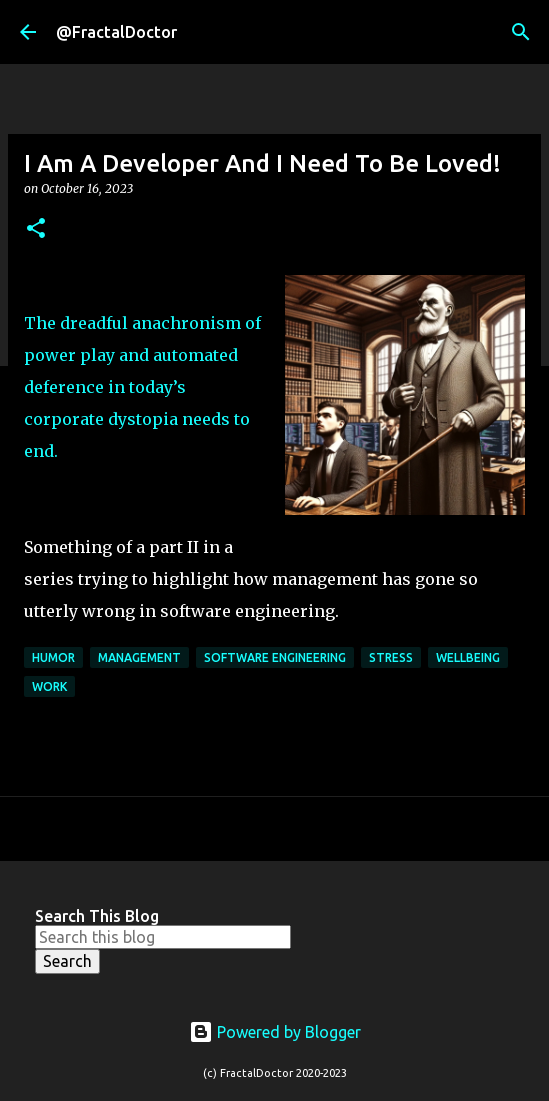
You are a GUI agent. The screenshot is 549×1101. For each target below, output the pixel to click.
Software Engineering (275, 657)
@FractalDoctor (116, 32)
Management (139, 657)
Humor (53, 657)
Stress (391, 657)
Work (49, 686)
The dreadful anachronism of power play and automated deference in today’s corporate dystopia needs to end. (142, 387)
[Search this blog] (163, 937)
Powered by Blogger (275, 1032)
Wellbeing (468, 657)
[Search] (521, 32)
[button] (36, 229)
